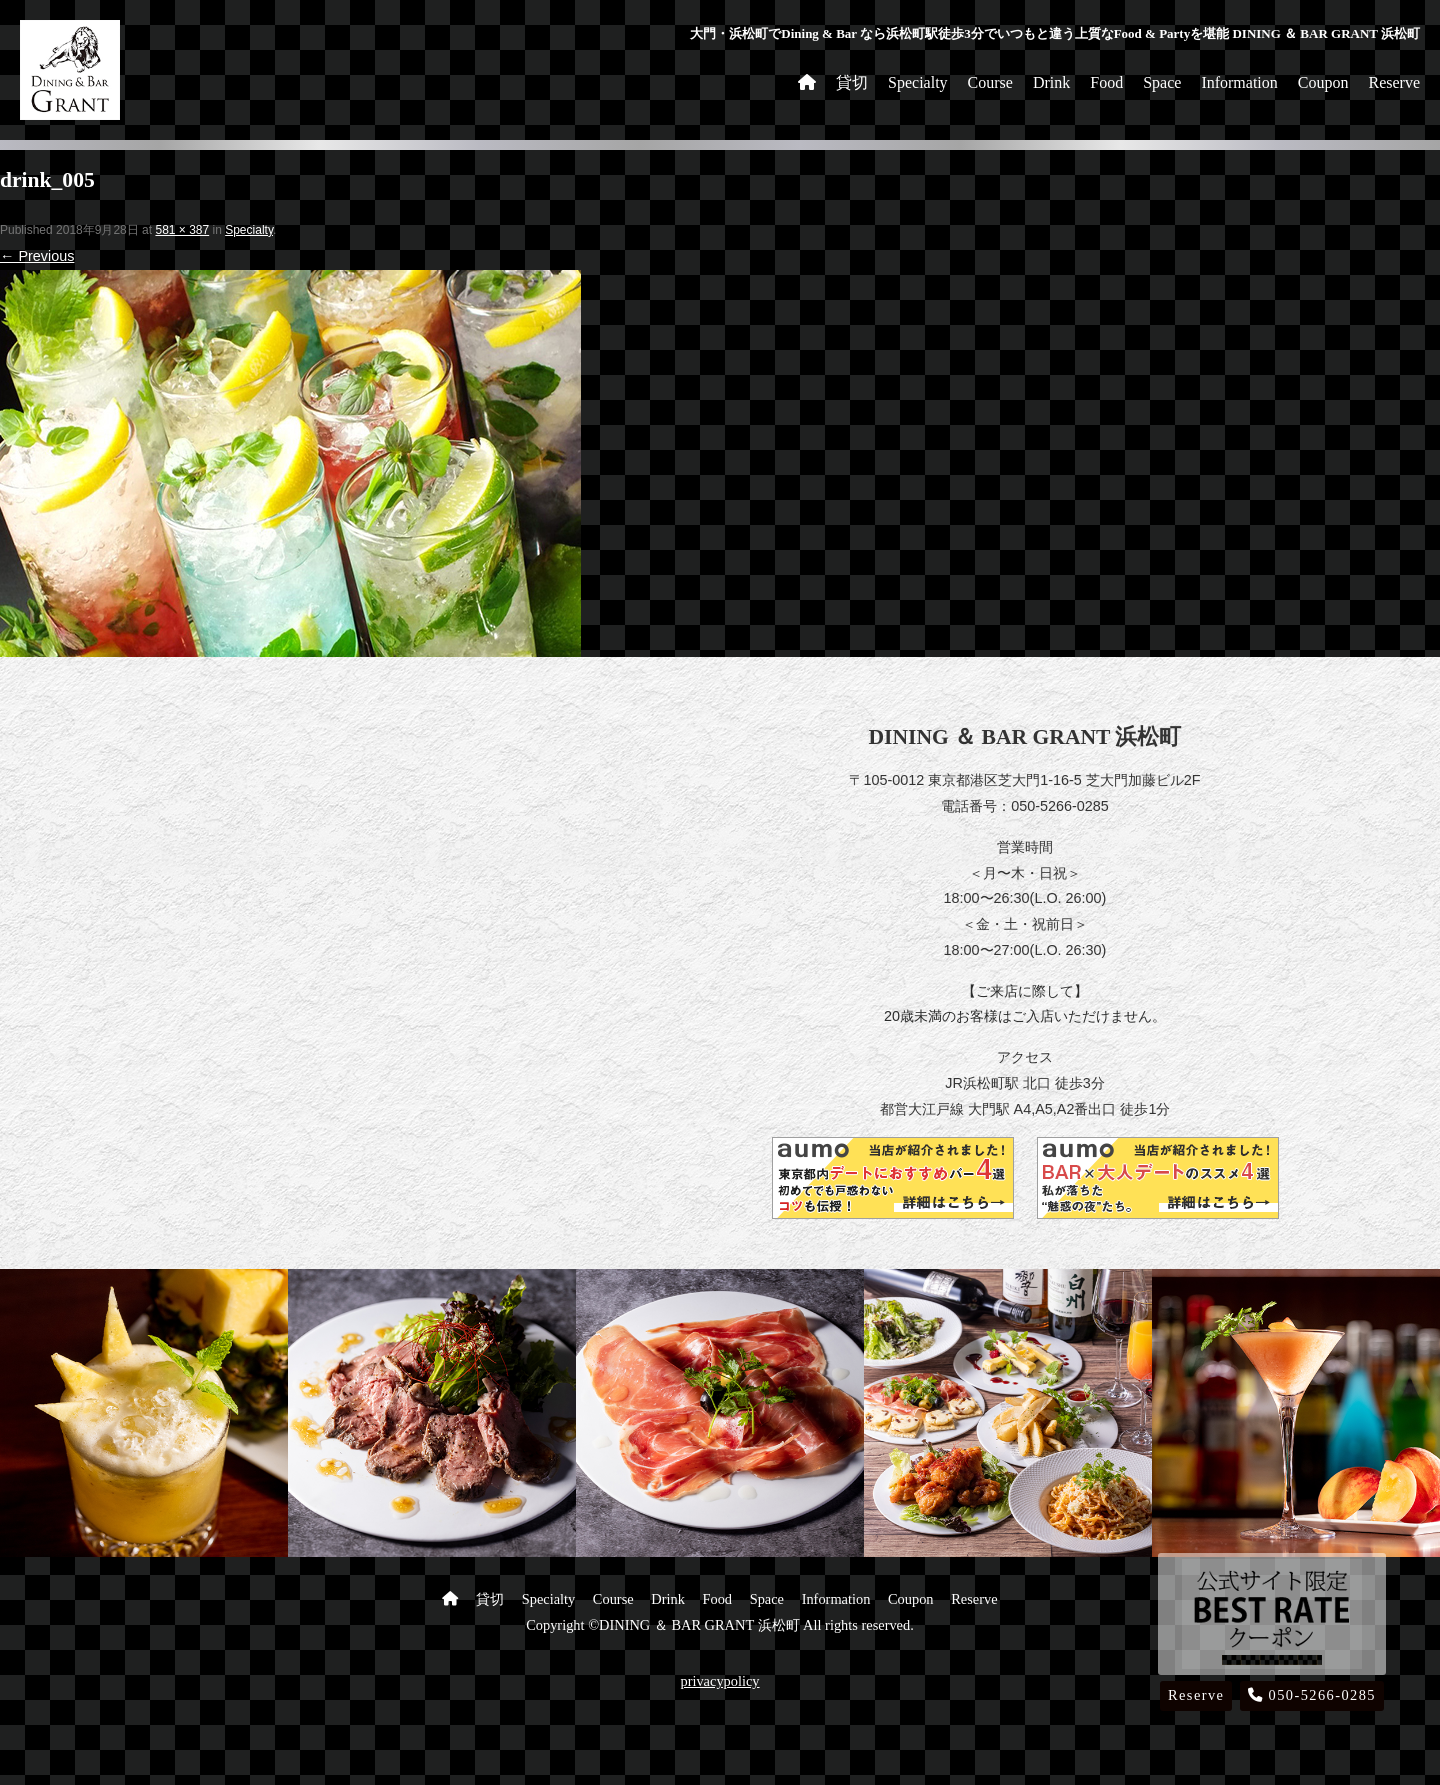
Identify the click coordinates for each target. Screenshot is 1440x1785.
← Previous (37, 256)
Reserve (1394, 82)
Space (1162, 82)
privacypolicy (719, 1681)
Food (1106, 82)
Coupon (1323, 82)
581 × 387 (182, 230)
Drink (1051, 82)
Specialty (918, 82)
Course (990, 82)
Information (1239, 82)
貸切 (852, 82)
